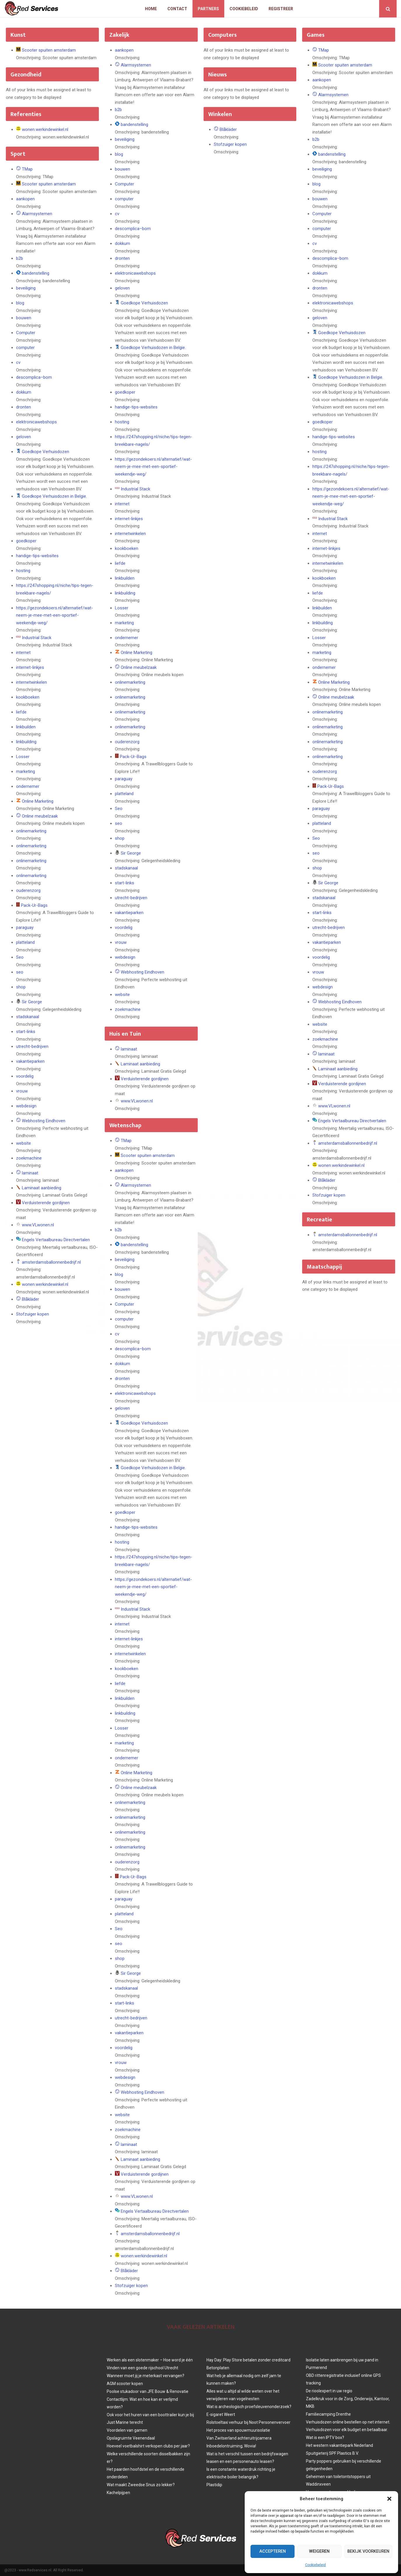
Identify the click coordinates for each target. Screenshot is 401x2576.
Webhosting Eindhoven (43, 1120)
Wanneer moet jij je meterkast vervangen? (145, 2375)
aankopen (25, 198)
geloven (23, 436)
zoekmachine (29, 1158)
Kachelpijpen (118, 2492)
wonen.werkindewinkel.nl (45, 129)
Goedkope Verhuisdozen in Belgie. (54, 496)
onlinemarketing (31, 831)
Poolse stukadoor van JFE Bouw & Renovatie (147, 2391)
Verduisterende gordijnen (46, 1202)
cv (18, 362)
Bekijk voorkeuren (367, 2551)
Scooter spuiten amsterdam (49, 50)
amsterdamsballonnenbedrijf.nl (51, 1262)
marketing (25, 771)
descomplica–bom (34, 377)
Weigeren (317, 2551)
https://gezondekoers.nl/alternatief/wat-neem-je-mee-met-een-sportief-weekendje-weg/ (54, 615)
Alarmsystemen (37, 213)
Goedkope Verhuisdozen (45, 451)
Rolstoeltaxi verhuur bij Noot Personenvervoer (248, 2422)
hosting (23, 570)
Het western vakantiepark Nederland (339, 2445)
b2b (19, 258)
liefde (21, 712)
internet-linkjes (30, 667)
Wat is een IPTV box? (325, 2437)
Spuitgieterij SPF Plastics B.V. (332, 2453)
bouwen (23, 317)
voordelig (25, 1076)
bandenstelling (35, 273)
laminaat (30, 1173)
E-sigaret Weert (220, 2414)
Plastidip (214, 2484)
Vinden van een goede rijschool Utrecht (142, 2367)
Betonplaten (217, 2367)
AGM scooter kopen (125, 2383)
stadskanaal (27, 1016)
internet (23, 652)
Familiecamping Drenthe (328, 2414)
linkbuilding (26, 741)
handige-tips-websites (37, 555)
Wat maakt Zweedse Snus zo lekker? (141, 2484)
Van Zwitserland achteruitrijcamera (239, 2438)
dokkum (23, 392)
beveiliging (26, 288)
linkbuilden (26, 727)
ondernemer (27, 786)
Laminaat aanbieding (41, 1187)
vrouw (22, 1091)
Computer (25, 332)
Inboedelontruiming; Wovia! (231, 2446)
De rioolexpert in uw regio (329, 2391)
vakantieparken (30, 1061)
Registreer (281, 8)
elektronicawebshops (36, 422)
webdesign (26, 1106)
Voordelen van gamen (127, 2430)
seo (19, 972)
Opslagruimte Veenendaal (131, 2438)
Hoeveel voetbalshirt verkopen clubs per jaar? (148, 2446)
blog (20, 303)
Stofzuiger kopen (32, 1314)
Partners (208, 8)
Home (151, 8)
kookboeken (27, 697)
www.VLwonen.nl (38, 1224)
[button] (389, 2499)
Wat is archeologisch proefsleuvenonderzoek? (248, 2406)
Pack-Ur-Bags (34, 905)
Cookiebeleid (315, 2565)
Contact (177, 8)
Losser (22, 756)
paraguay (25, 927)
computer (25, 347)
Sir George (32, 1001)
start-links (25, 1031)
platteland (25, 942)
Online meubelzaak (40, 816)
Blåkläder (30, 1299)
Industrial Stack (36, 637)
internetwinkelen (31, 682)
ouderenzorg (28, 890)
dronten (23, 407)
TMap (27, 169)
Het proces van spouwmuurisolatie (238, 2430)
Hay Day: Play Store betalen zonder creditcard (248, 2360)
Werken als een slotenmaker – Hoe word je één (150, 2360)
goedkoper (26, 540)
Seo (20, 957)
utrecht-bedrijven (32, 1046)
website (23, 1143)
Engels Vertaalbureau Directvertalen (56, 1239)
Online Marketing (37, 801)
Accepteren (272, 2551)
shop (21, 987)
